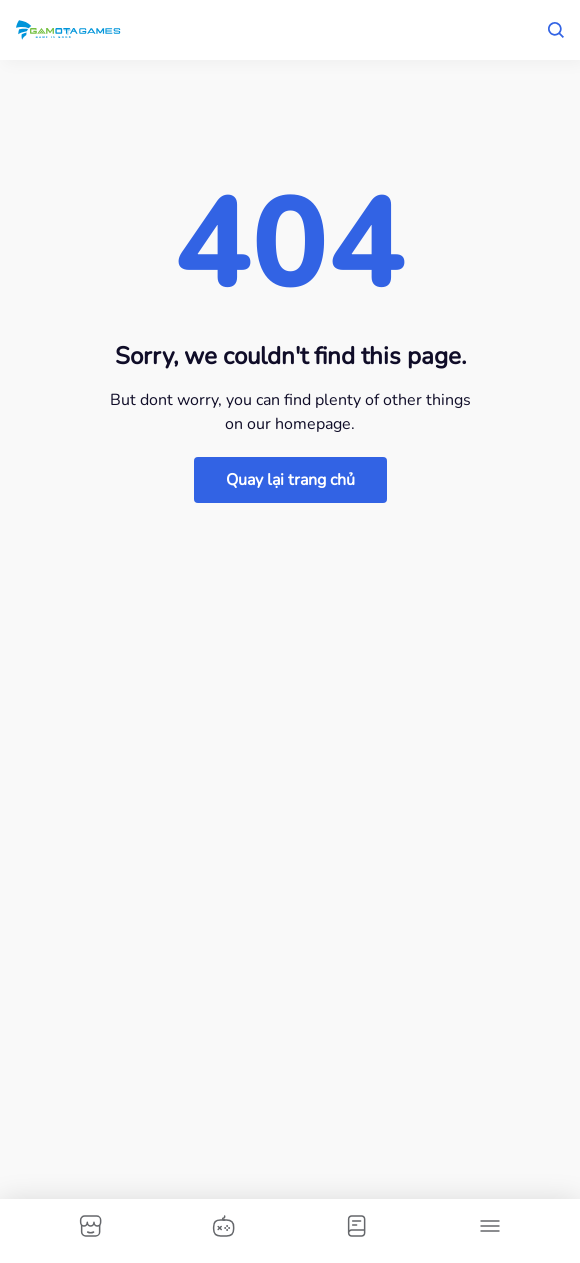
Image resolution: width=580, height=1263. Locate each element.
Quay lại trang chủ (290, 480)
